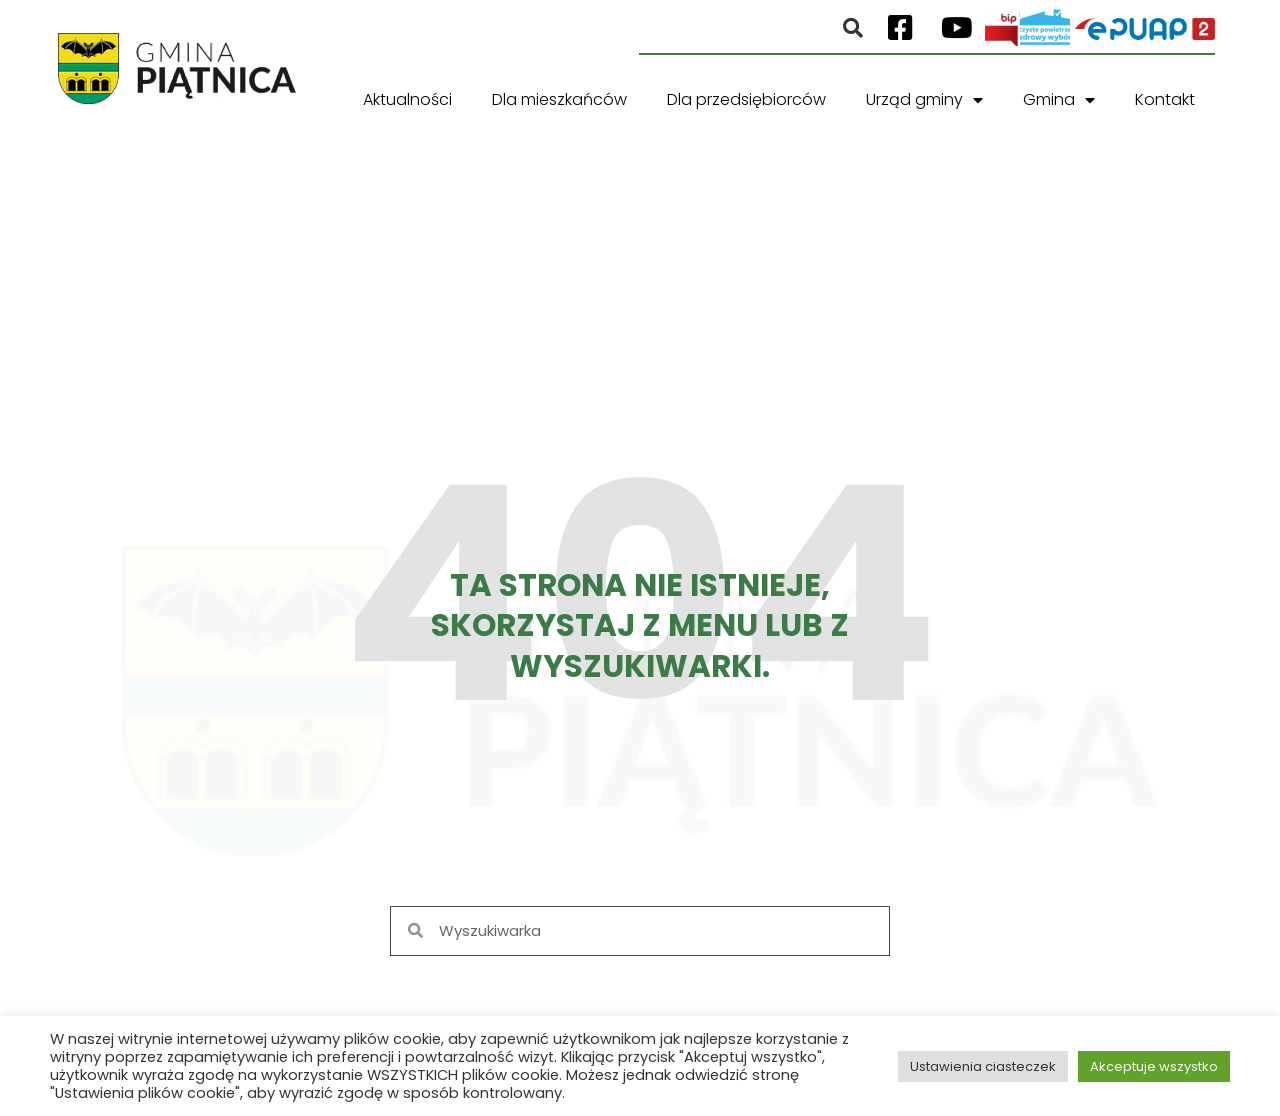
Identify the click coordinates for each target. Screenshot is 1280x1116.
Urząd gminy (924, 100)
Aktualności (407, 99)
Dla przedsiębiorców (746, 99)
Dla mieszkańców (559, 99)
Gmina (1059, 100)
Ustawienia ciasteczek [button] (983, 1066)
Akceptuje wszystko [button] (1154, 1066)
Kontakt (1165, 99)
